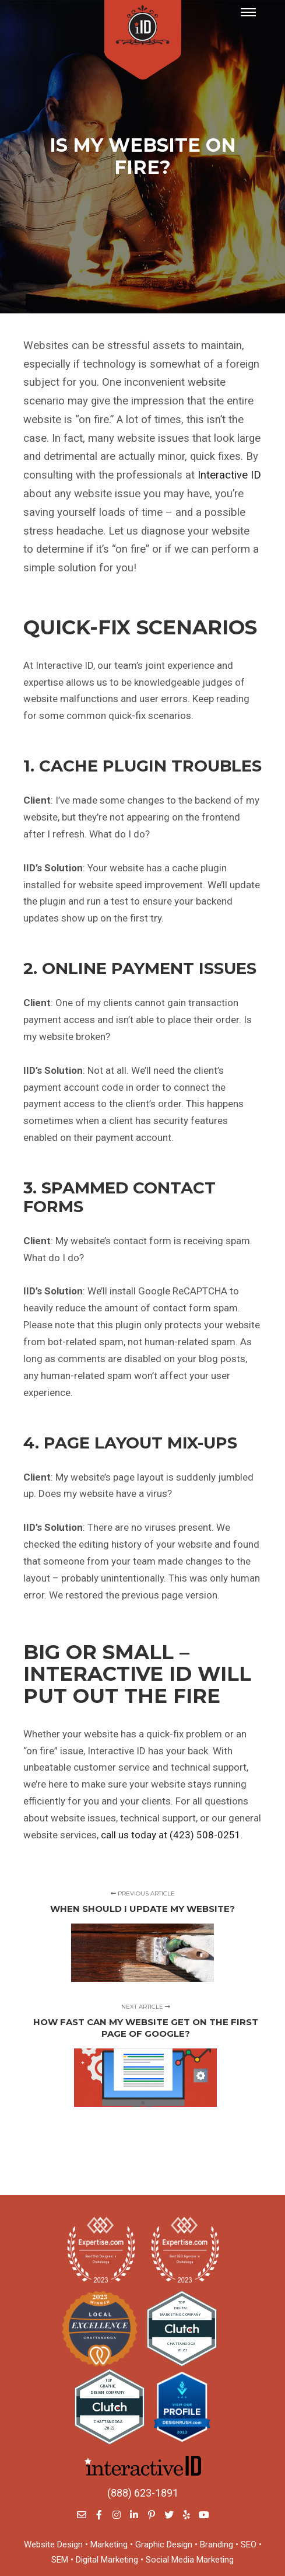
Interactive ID (229, 475)
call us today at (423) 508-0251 (171, 1835)
